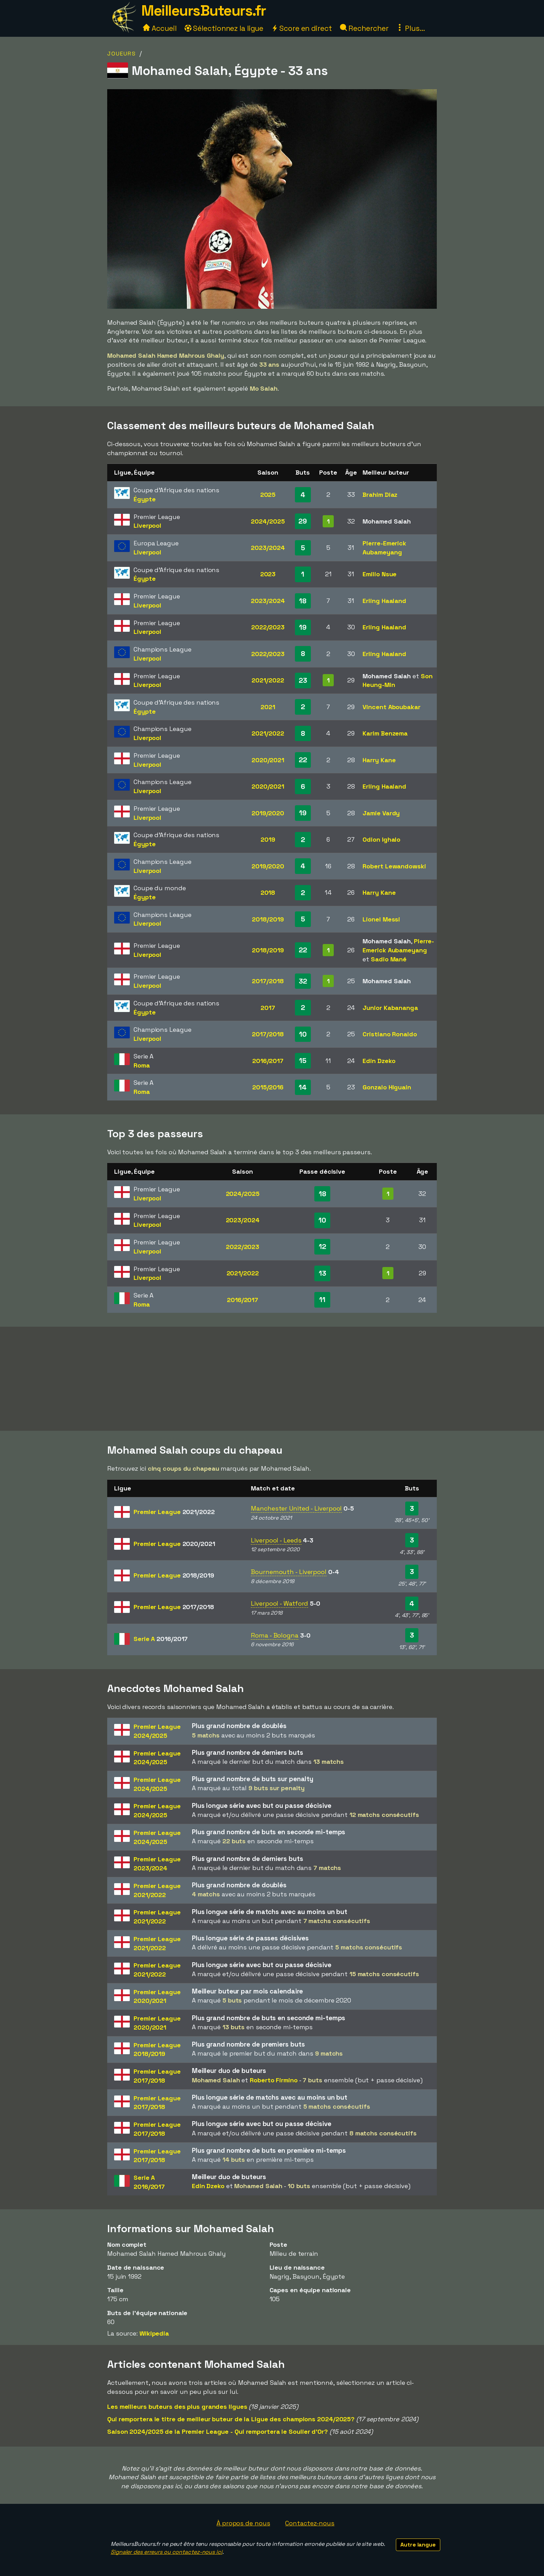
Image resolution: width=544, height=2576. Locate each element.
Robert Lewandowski (394, 866)
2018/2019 (267, 919)
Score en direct (301, 28)
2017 (268, 1008)
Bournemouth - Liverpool (288, 1572)
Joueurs (121, 53)
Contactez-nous (309, 2523)
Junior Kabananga (390, 1008)
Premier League (174, 1512)
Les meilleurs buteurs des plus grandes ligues (177, 2407)
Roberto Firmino (274, 2080)
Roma (142, 1065)
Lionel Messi (381, 919)
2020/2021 (268, 760)
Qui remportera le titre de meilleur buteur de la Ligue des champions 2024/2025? (231, 2419)
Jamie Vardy (381, 813)
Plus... (410, 28)
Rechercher (364, 28)
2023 (268, 574)
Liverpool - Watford (279, 1603)
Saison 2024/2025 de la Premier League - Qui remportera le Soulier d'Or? (217, 2431)
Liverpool (147, 525)
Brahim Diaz (380, 495)
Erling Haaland (384, 601)
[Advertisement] (272, 1378)
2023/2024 (267, 548)
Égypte (144, 499)
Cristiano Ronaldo (390, 1034)
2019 (268, 839)
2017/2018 (267, 981)
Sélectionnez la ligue (224, 28)
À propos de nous (243, 2523)
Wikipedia (154, 2333)
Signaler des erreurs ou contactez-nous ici (166, 2552)
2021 (268, 707)
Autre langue (418, 2544)
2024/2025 (267, 521)
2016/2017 (267, 1061)
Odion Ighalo (381, 839)
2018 (268, 892)
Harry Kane (379, 760)
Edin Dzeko (379, 1061)
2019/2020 (268, 813)
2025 (268, 495)
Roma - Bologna (274, 1635)
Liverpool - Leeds (276, 1540)
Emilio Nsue (380, 574)
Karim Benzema (385, 733)
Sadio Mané (389, 959)
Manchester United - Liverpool (296, 1508)
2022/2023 (267, 627)
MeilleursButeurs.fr (203, 10)
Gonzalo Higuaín (387, 1087)
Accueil (159, 28)
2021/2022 (268, 680)
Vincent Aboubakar (391, 707)
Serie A (161, 1639)
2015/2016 (267, 1087)
